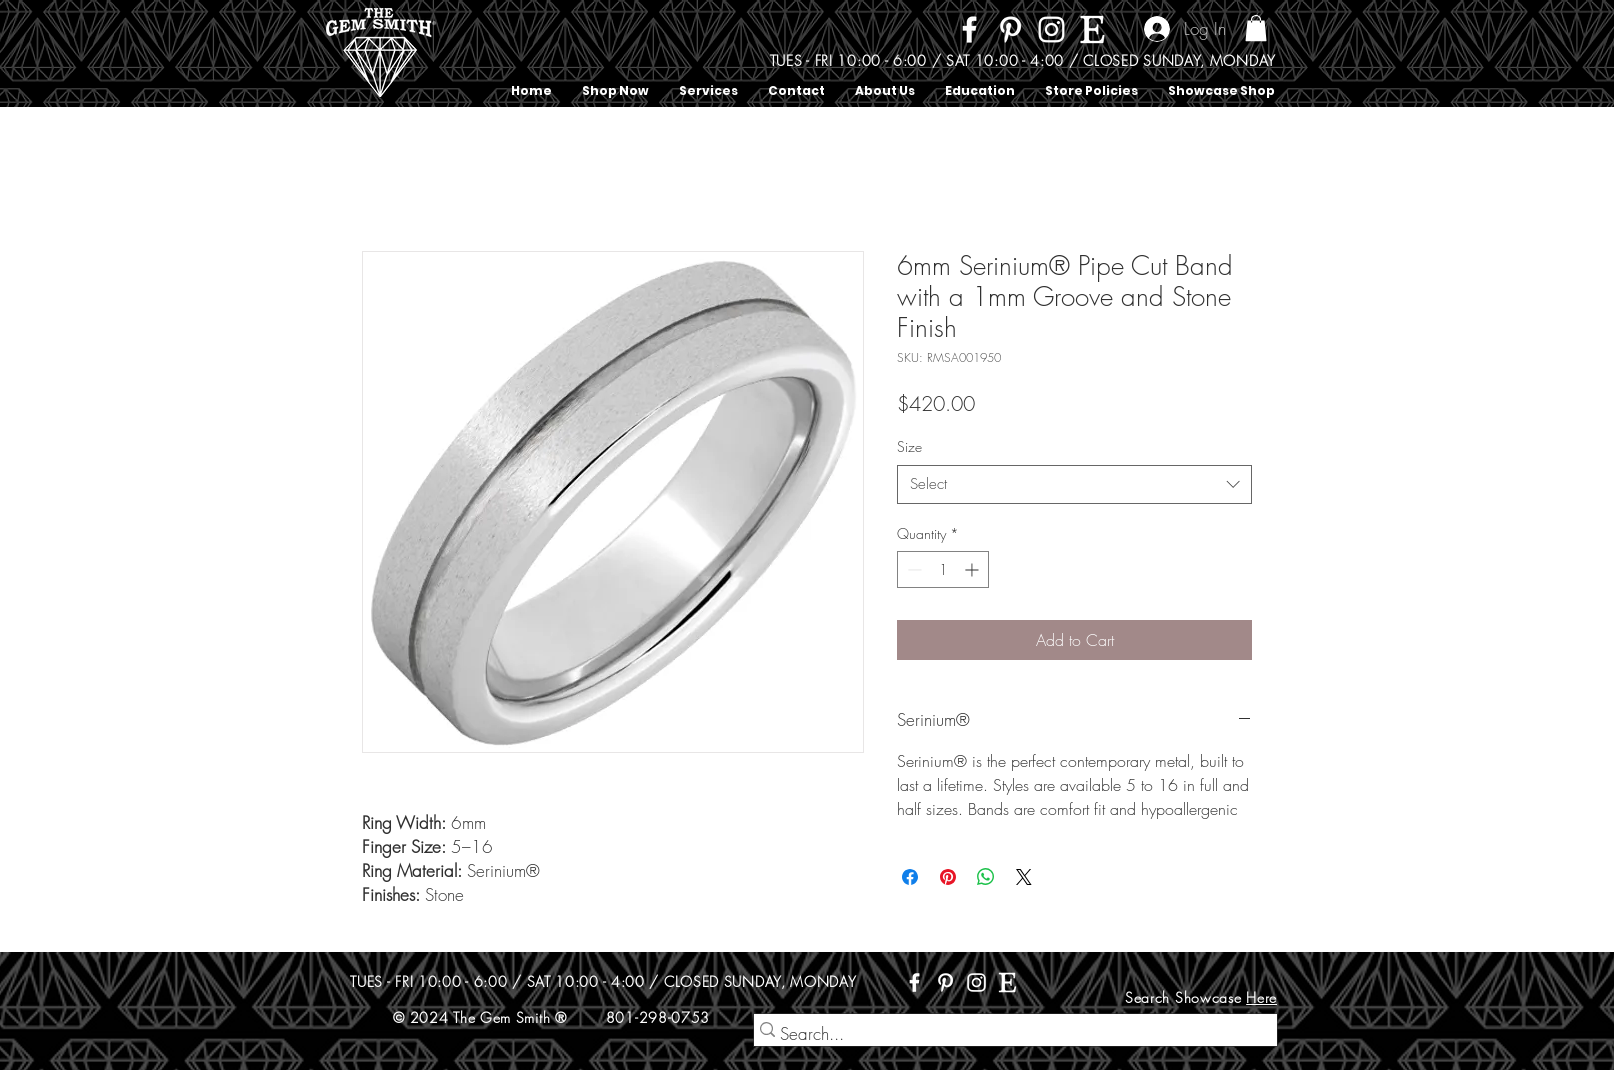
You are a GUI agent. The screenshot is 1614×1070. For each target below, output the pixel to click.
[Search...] (1007, 1034)
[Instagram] (1051, 29)
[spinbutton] (943, 569)
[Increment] (973, 569)
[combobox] (1074, 484)
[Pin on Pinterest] (948, 877)
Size (909, 446)
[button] (1256, 28)
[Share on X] (1024, 877)
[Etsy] (1092, 29)
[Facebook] (969, 29)
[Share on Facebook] (910, 877)
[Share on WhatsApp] (986, 877)
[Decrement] (912, 569)
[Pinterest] (1010, 29)
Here (1261, 997)
